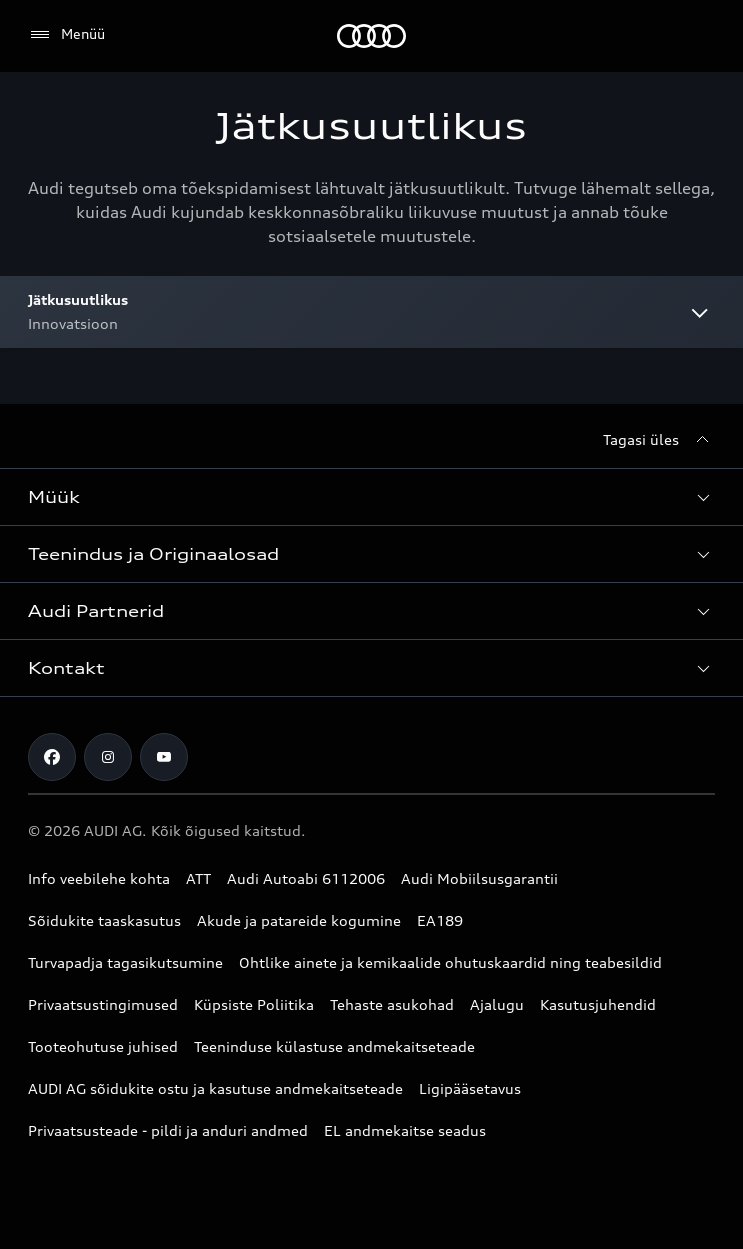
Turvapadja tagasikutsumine (125, 962)
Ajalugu (497, 1004)
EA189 (440, 920)
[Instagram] (108, 757)
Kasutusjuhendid (598, 1004)
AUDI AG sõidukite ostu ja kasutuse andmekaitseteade (215, 1088)
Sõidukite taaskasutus (104, 920)
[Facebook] (52, 757)
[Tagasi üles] (659, 440)
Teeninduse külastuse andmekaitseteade (334, 1046)
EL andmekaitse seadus (405, 1130)
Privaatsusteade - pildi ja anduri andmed (168, 1130)
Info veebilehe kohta (99, 878)
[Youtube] (164, 757)
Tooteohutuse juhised (103, 1046)
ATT (198, 878)
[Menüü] (66, 35)
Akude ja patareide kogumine (299, 920)
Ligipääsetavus (470, 1088)
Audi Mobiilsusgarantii (479, 878)
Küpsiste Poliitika (254, 1004)
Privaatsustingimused (103, 1004)
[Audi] (371, 36)
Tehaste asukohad (392, 1004)
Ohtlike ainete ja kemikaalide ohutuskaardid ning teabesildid (450, 962)
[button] (371, 497)
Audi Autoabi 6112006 (306, 878)
